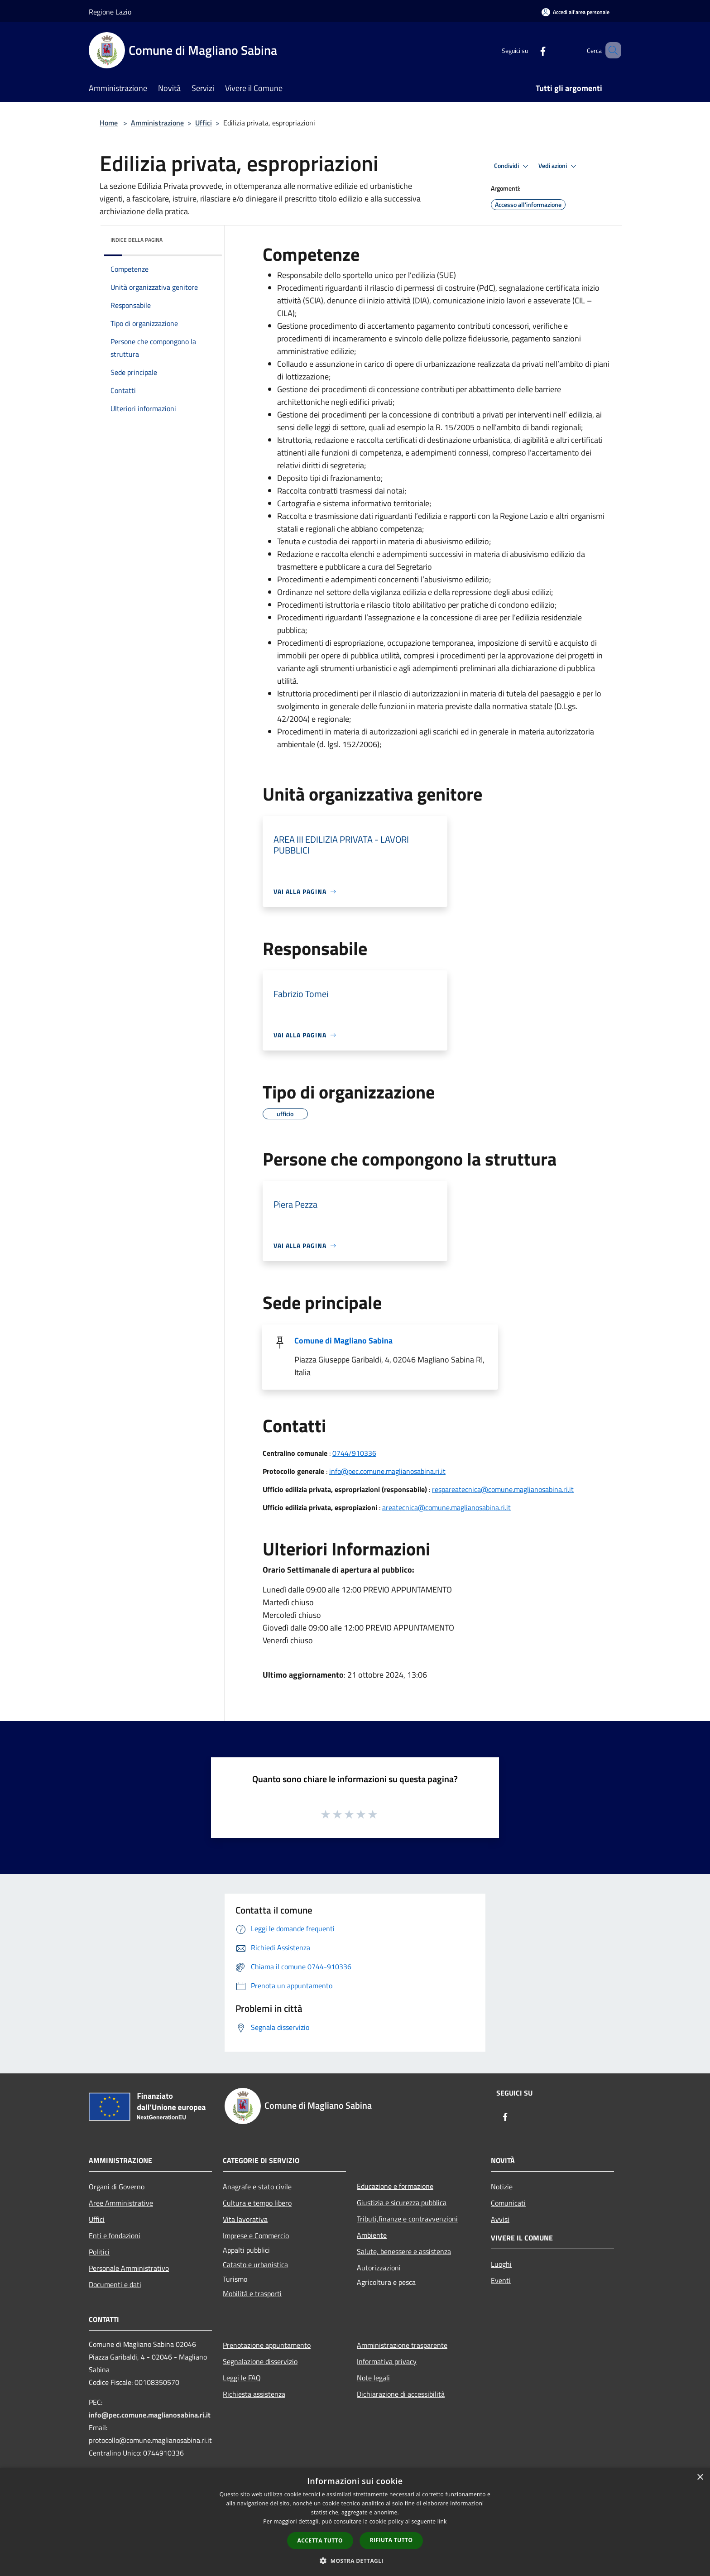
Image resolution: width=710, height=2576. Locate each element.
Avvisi (500, 2219)
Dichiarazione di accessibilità (401, 2394)
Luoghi (501, 2264)
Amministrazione (157, 122)
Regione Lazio (110, 11)
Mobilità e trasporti (252, 2293)
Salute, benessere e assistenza (404, 2251)
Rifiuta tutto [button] (391, 2540)
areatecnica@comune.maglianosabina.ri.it (446, 1507)
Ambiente (372, 2235)
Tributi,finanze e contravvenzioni (407, 2218)
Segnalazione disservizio (260, 2361)
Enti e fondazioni (114, 2235)
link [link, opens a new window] (442, 2521)
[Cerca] (610, 50)
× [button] (699, 2477)
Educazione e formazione (395, 2186)
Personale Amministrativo (129, 2268)
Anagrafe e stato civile (257, 2186)
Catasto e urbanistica (255, 2264)
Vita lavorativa (245, 2219)
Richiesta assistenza (254, 2394)
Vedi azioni (558, 166)
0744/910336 (354, 1453)
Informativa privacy (387, 2361)
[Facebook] (530, 50)
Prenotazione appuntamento (267, 2345)
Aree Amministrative (121, 2202)
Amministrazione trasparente (402, 2345)
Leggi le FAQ (242, 2377)
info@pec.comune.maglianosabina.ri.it (387, 1471)
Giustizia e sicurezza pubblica (401, 2202)
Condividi (512, 166)
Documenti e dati (115, 2284)
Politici (99, 2251)
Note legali (373, 2377)
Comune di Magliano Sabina (343, 1340)
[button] (355, 2560)
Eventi (501, 2280)
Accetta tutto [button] (320, 2540)
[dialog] (355, 2522)
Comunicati (508, 2202)
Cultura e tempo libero (257, 2202)
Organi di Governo (116, 2186)
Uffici (203, 122)
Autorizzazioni (379, 2267)
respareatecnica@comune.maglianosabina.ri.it (503, 1489)
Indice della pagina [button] (136, 239)
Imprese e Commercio (256, 2235)
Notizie (502, 2186)
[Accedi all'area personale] (575, 12)
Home (109, 122)
